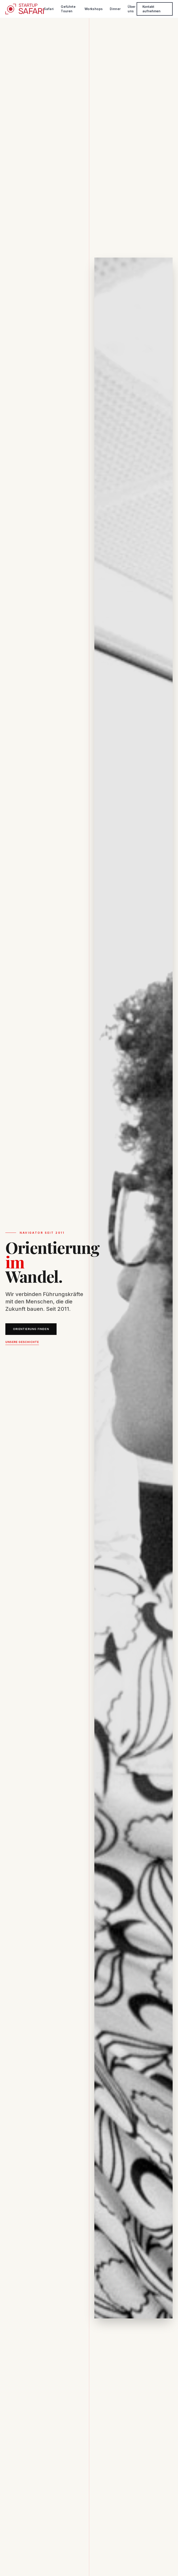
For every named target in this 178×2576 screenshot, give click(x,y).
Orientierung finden (31, 1329)
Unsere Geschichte (22, 1342)
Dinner (115, 9)
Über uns (131, 9)
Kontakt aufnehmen (151, 9)
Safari (49, 9)
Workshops (94, 9)
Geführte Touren (68, 9)
